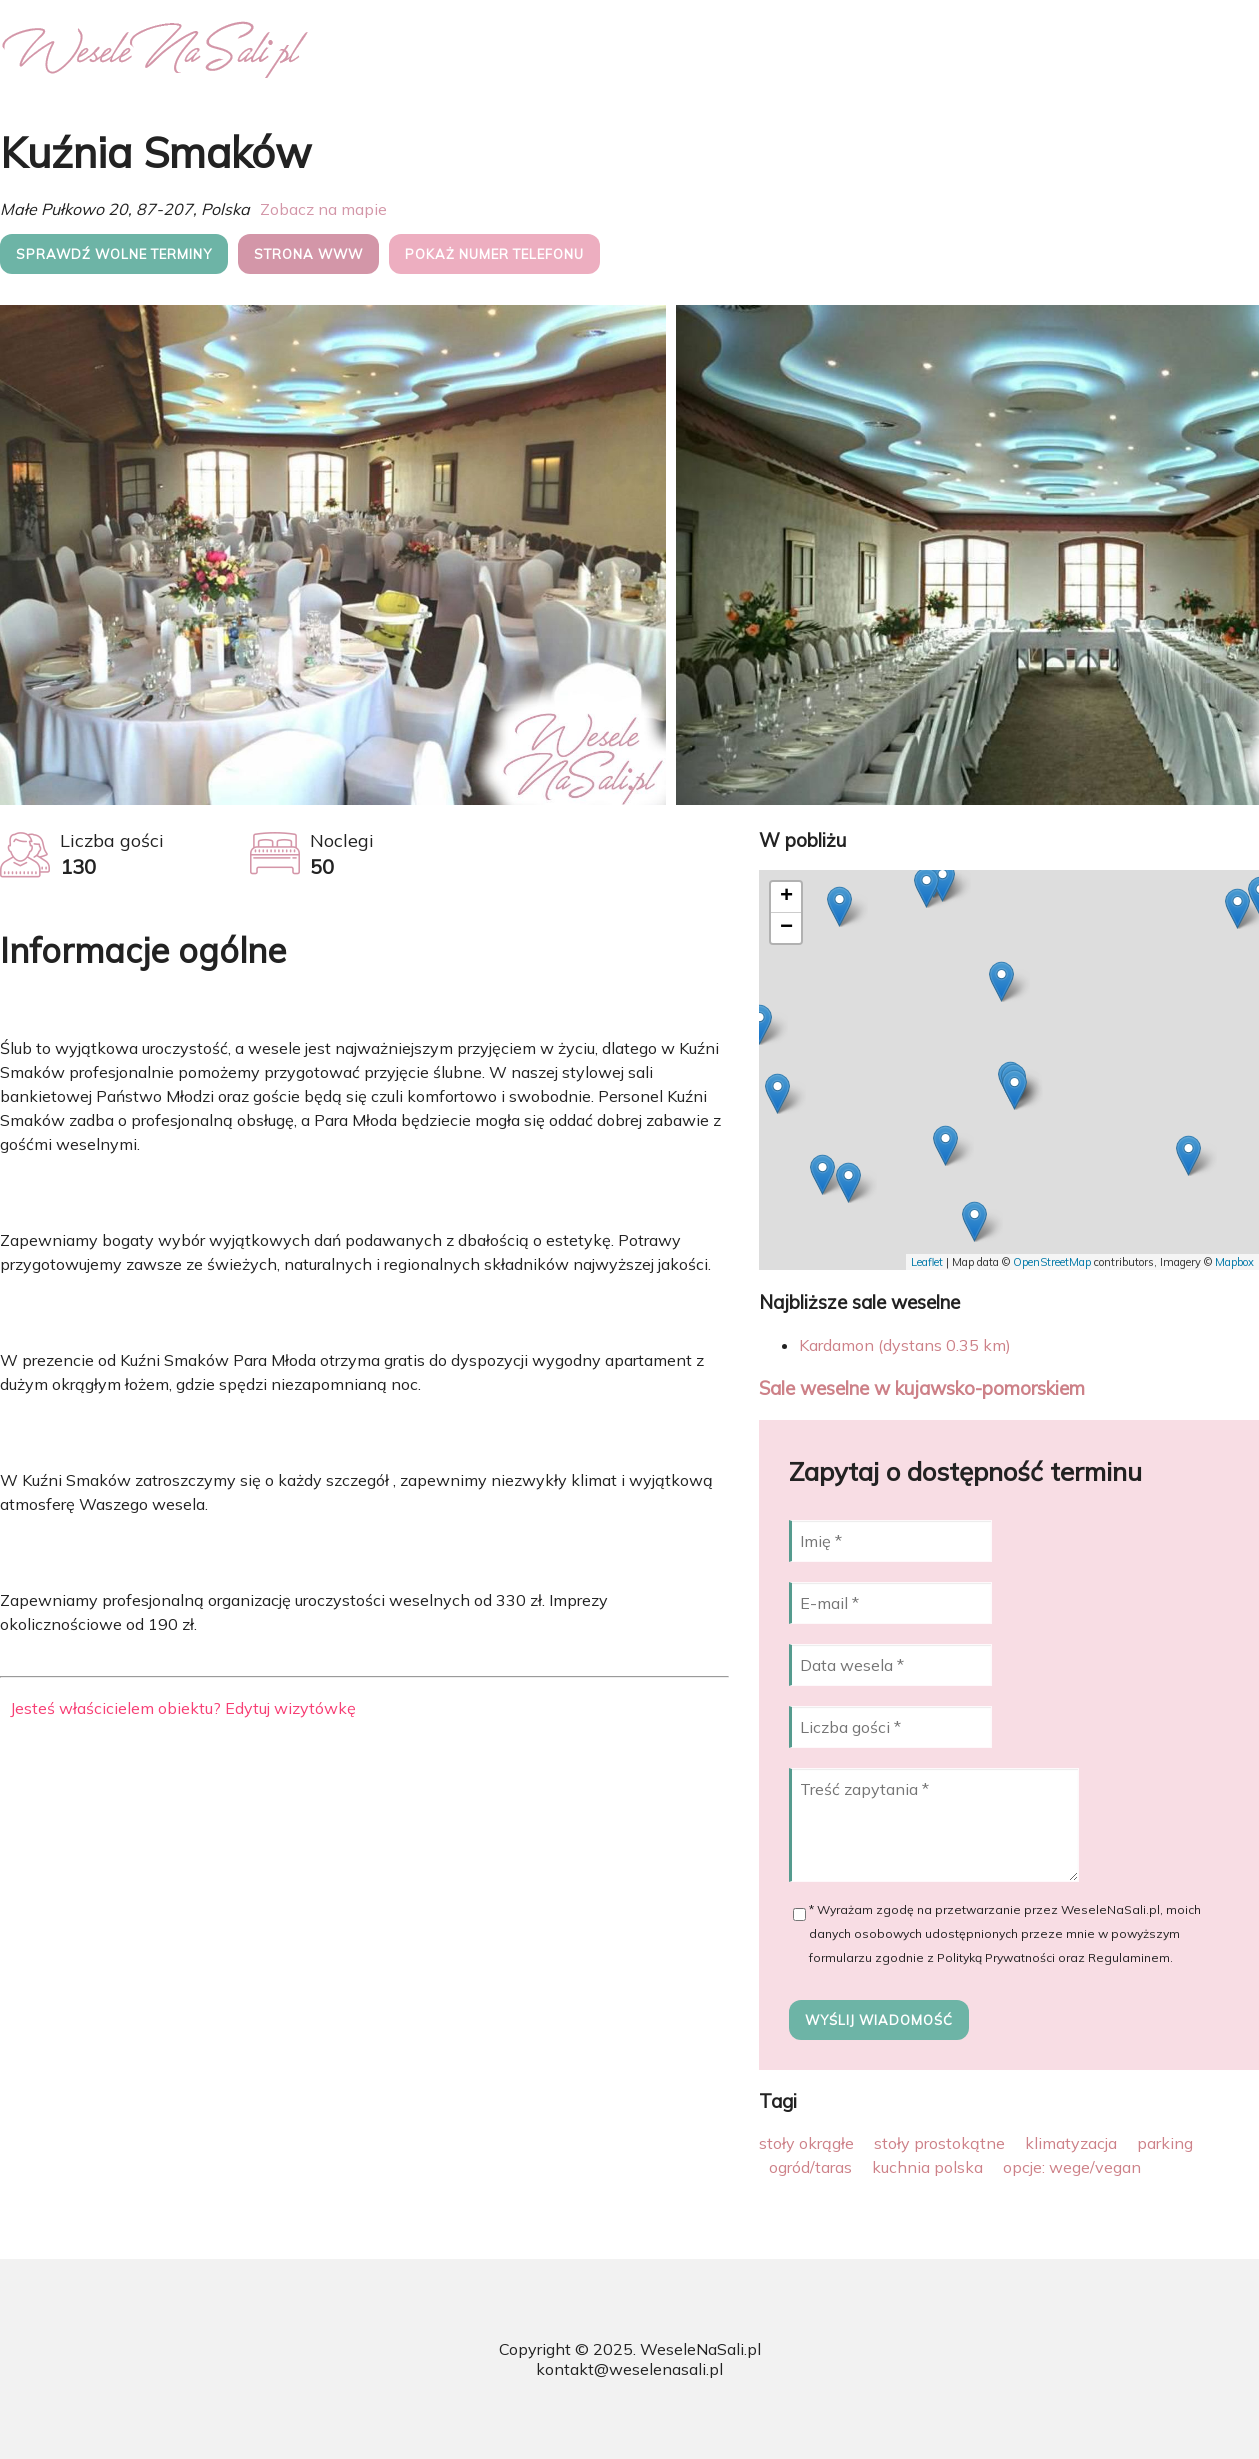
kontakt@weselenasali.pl (629, 2369)
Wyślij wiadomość (879, 2020)
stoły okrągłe (806, 2143)
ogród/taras (810, 2167)
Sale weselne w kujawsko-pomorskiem (922, 1388)
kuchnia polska (927, 2167)
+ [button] (786, 897)
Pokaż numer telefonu (494, 254)
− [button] (786, 928)
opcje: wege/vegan (1072, 2167)
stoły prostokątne (939, 2143)
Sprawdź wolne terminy (114, 254)
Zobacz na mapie (323, 209)
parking (1165, 2143)
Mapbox (1234, 1262)
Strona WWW (308, 254)
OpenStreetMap (1052, 1262)
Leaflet (927, 1262)
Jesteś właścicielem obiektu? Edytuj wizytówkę (183, 1708)
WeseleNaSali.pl (700, 2349)
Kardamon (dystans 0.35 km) (905, 1345)
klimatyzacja (1071, 2143)
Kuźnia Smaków (156, 152)
